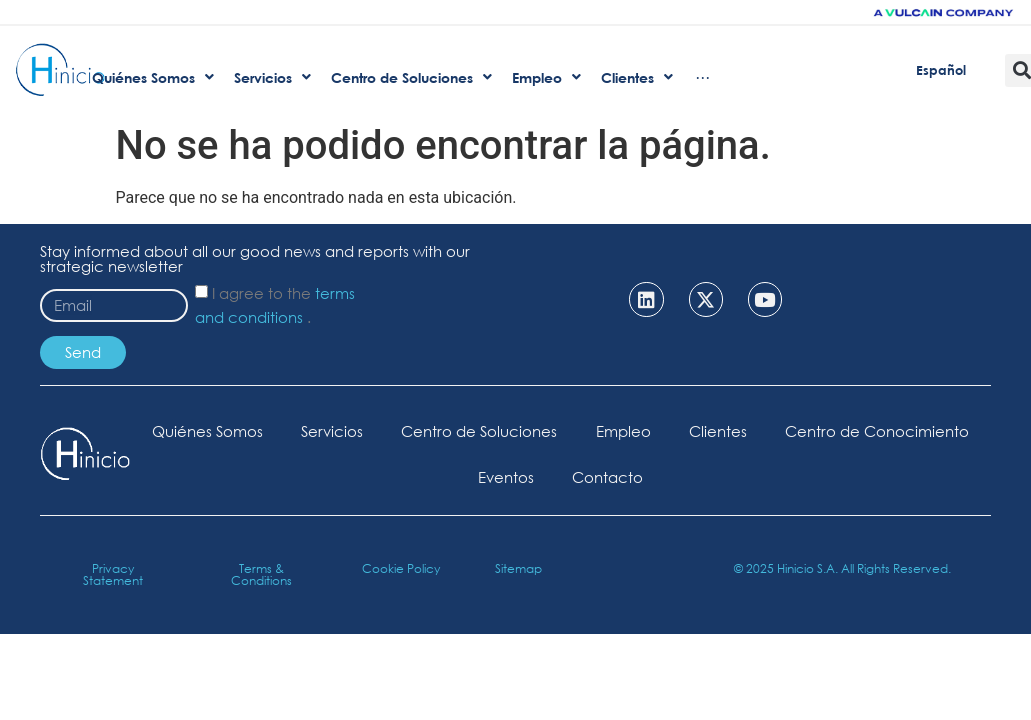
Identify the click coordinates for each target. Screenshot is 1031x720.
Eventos (617, 477)
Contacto (720, 477)
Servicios (441, 431)
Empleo (735, 431)
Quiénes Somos (314, 431)
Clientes (832, 431)
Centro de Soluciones (590, 431)
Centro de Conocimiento (457, 477)
